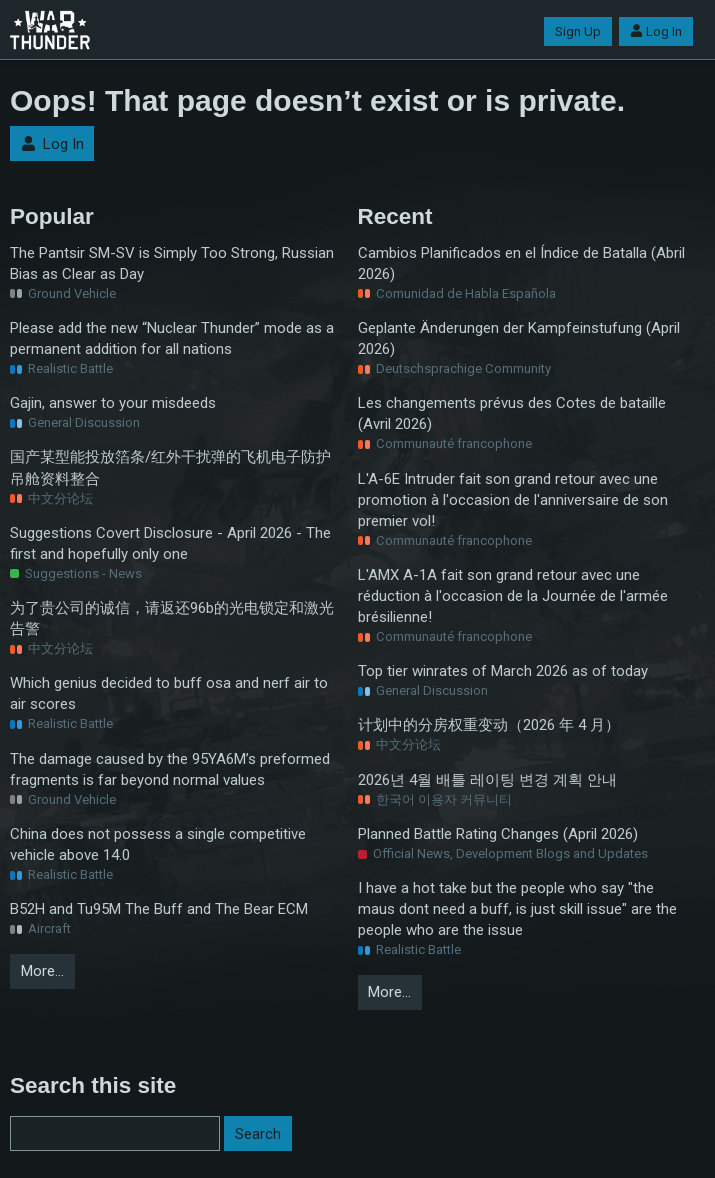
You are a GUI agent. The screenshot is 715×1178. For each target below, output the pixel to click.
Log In (656, 31)
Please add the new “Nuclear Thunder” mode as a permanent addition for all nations (172, 338)
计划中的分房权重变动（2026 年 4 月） (489, 725)
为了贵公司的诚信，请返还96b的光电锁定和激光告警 (172, 618)
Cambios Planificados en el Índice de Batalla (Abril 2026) (521, 263)
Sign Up (578, 31)
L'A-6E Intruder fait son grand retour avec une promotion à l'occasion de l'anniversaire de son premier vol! (513, 500)
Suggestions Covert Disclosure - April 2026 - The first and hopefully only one (170, 543)
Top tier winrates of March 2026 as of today (503, 671)
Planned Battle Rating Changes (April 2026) (498, 834)
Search (258, 1134)
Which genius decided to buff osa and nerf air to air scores (169, 693)
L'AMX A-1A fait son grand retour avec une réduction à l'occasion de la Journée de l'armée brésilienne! (513, 596)
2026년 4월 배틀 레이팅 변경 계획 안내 (487, 780)
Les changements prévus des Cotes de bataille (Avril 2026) (512, 413)
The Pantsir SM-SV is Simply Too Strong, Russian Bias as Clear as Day (172, 263)
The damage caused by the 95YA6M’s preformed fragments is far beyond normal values (170, 769)
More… (42, 971)
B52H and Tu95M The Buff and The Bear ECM (159, 909)
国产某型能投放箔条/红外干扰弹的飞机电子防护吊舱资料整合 (170, 467)
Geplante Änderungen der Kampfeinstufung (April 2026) (519, 338)
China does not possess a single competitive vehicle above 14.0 (158, 844)
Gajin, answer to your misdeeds (113, 403)
